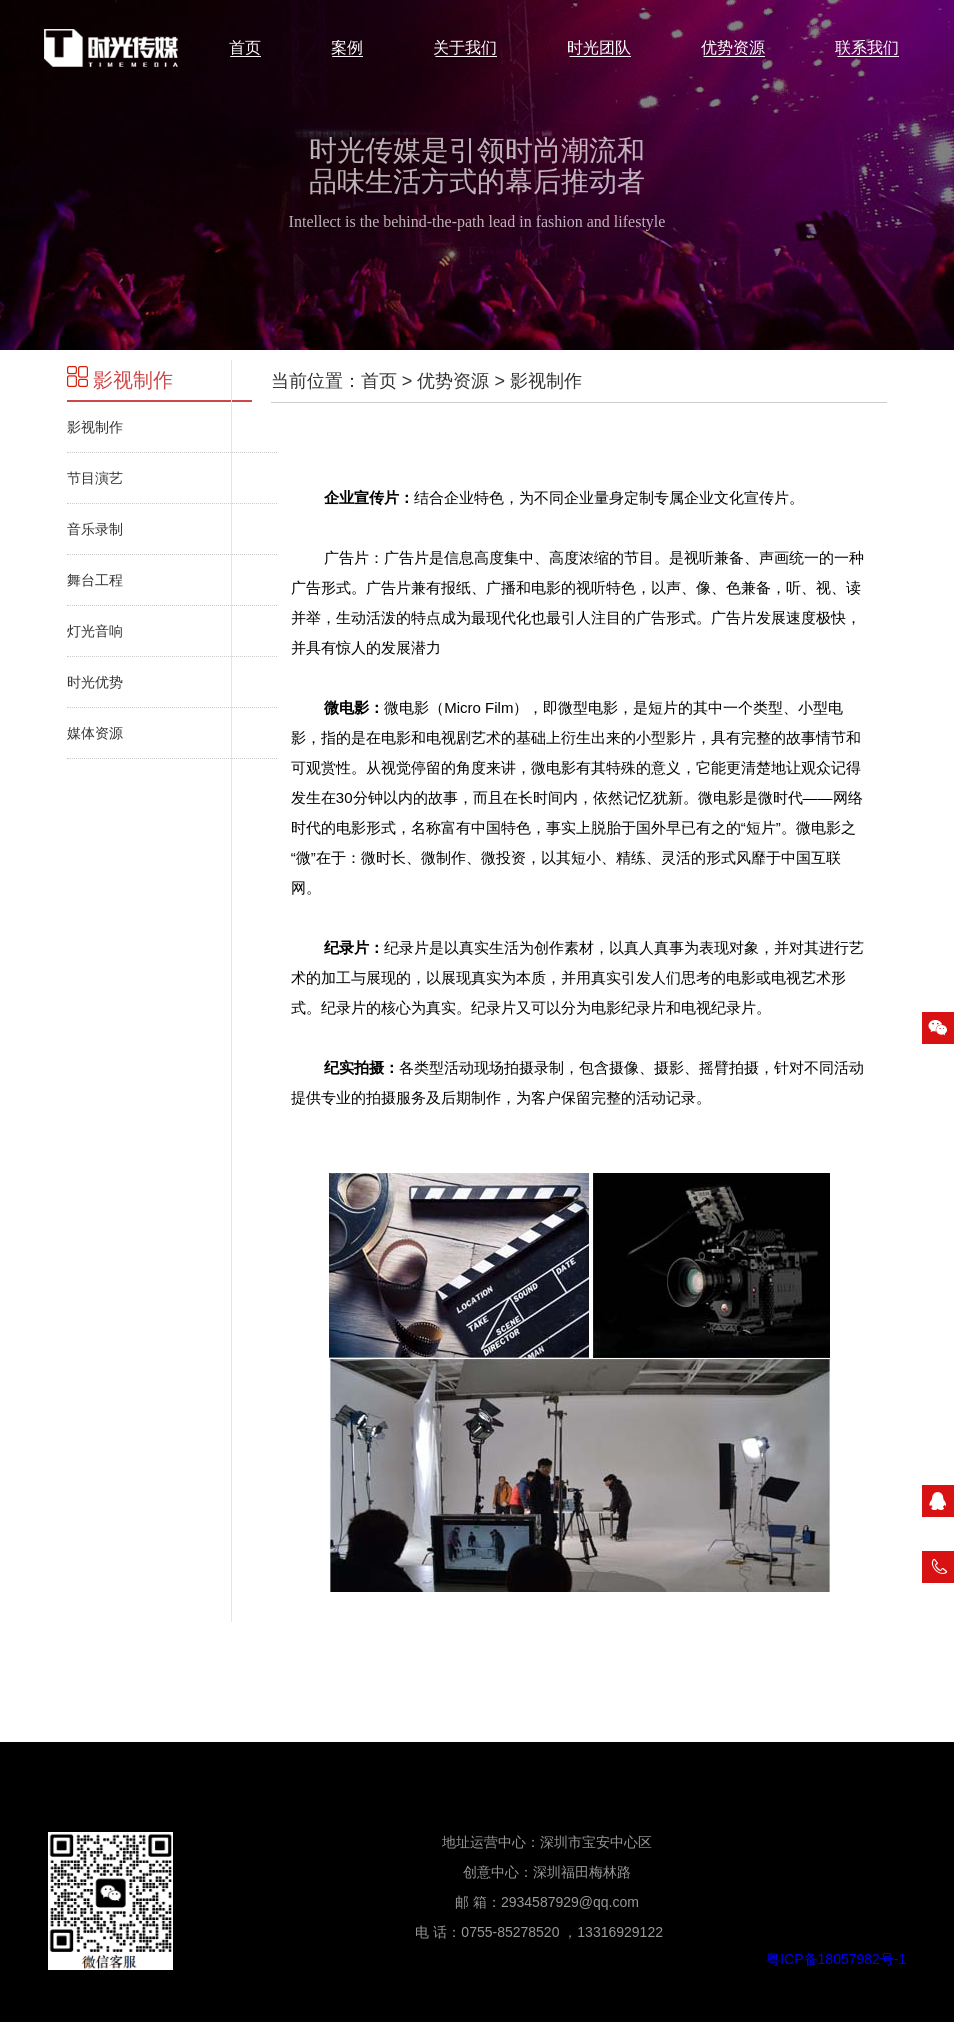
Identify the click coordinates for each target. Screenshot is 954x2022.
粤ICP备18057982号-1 (836, 1959)
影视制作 (120, 380)
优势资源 (453, 381)
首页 (379, 381)
